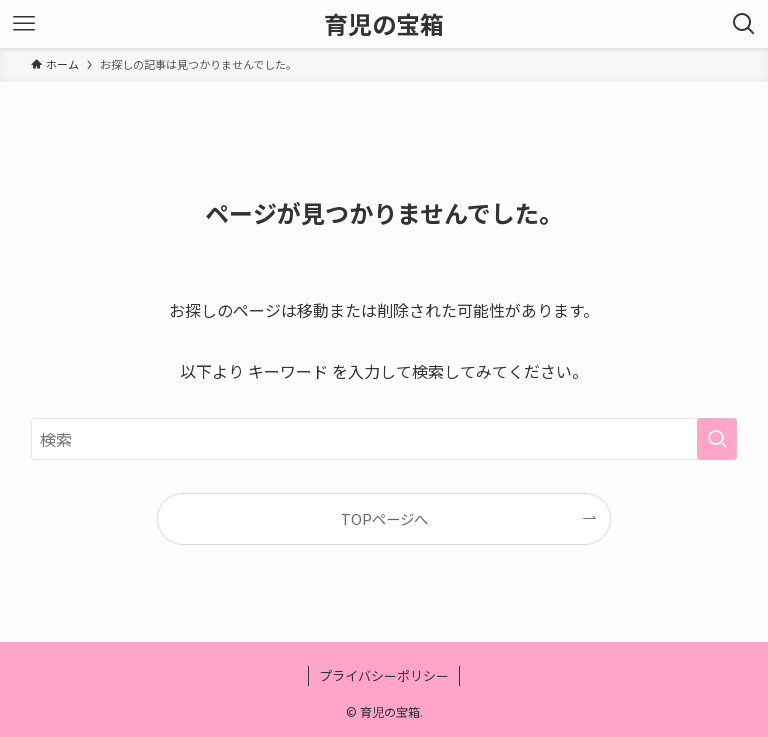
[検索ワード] (384, 439)
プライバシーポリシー (384, 675)
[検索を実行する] (717, 439)
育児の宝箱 (384, 24)
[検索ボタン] (744, 24)
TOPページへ (384, 518)
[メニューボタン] (24, 24)
